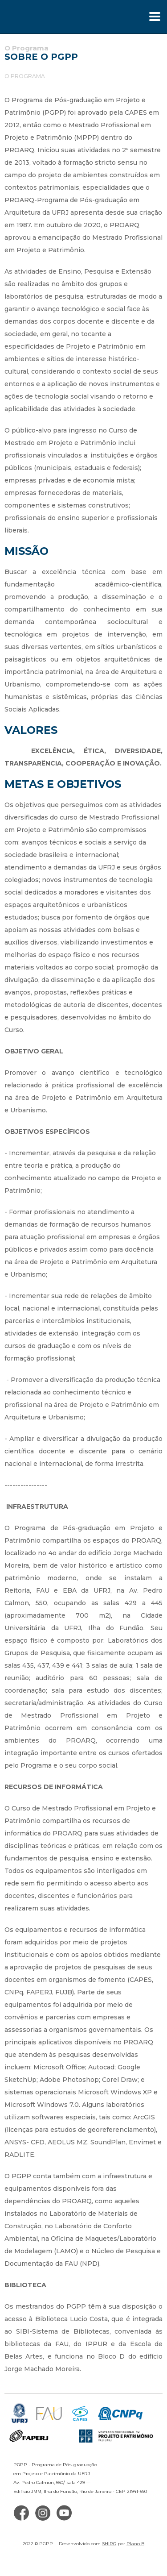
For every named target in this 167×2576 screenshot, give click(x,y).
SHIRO (109, 2544)
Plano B (135, 2544)
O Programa (24, 76)
